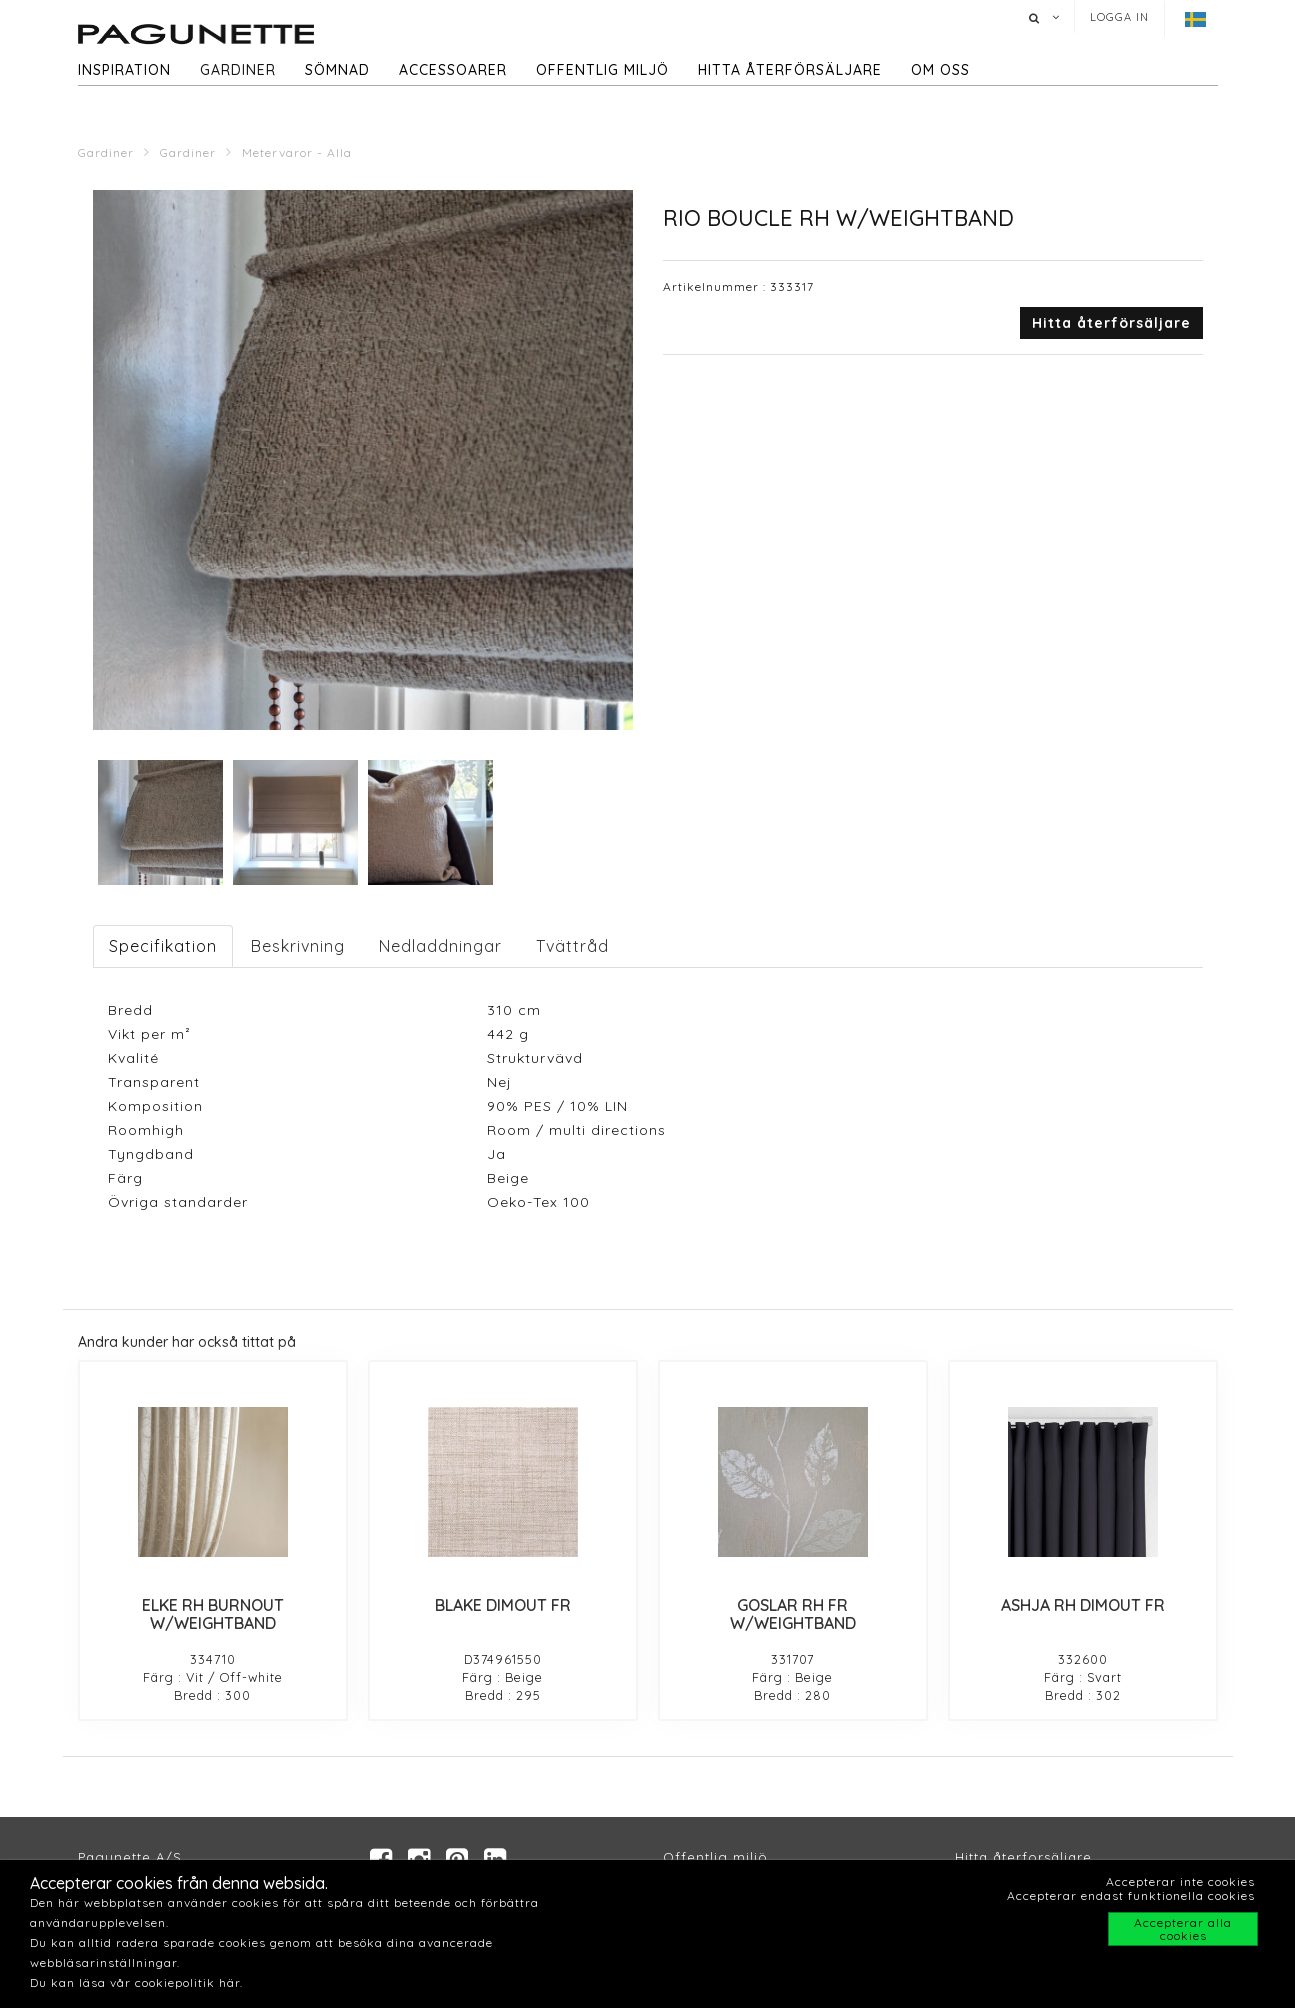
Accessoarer (453, 70)
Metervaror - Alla (297, 152)
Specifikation (163, 946)
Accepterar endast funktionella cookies (1131, 1895)
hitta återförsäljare (790, 70)
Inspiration (124, 70)
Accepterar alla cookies (1183, 1929)
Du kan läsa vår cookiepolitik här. (136, 1982)
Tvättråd (572, 946)
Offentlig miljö (602, 70)
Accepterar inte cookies (1180, 1881)
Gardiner (238, 70)
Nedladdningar (440, 946)
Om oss (940, 70)
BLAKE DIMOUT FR (503, 1605)
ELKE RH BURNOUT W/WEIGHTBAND (213, 1614)
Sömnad (337, 70)
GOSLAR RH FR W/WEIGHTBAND (793, 1614)
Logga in (1119, 17)
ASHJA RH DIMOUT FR (1083, 1605)
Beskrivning (298, 946)
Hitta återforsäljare (1023, 1858)
